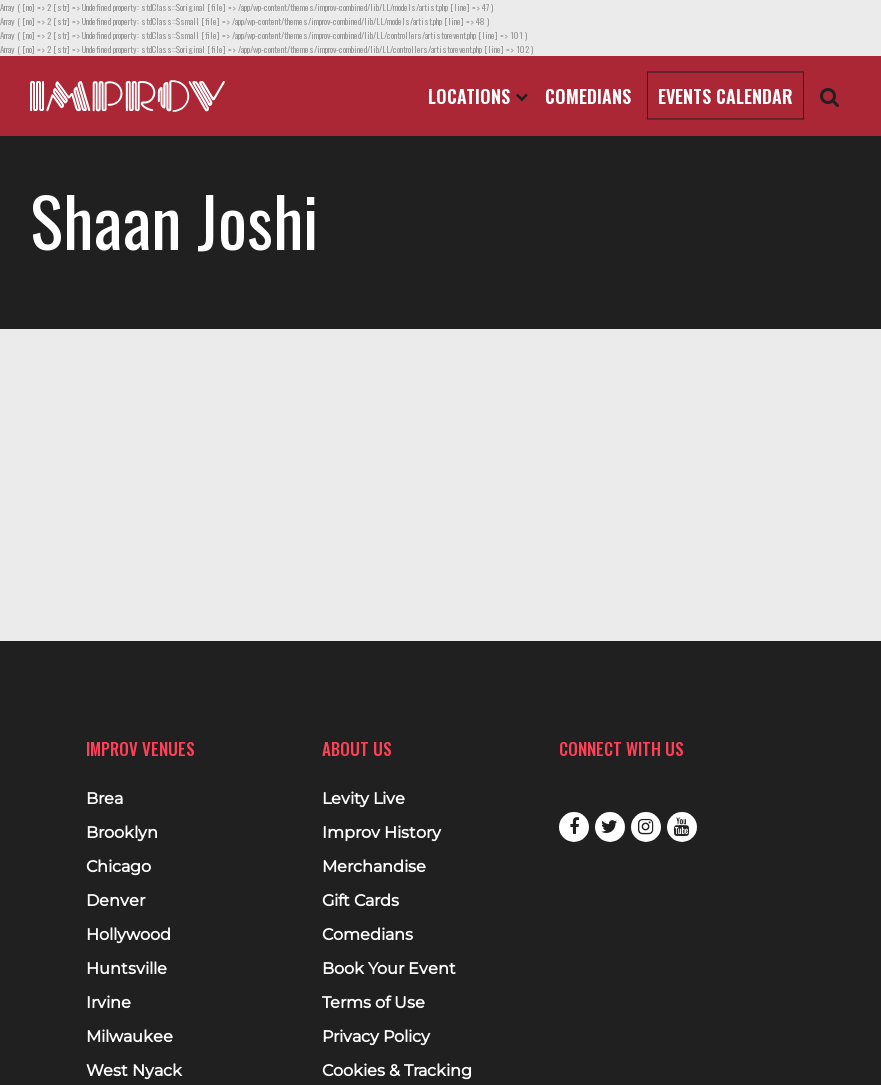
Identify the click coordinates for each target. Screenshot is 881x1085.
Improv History (381, 833)
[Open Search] (830, 96)
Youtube (682, 827)
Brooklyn (122, 833)
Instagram (646, 827)
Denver (115, 901)
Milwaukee (129, 1037)
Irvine (108, 1003)
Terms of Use (373, 1003)
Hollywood (128, 935)
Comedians (588, 96)
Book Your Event (389, 969)
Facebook (574, 827)
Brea (104, 799)
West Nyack (134, 1071)
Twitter (610, 827)
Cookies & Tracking (397, 1071)
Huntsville (126, 969)
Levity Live (363, 799)
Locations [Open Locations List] (478, 96)
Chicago (118, 867)
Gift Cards (360, 901)
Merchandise (374, 867)
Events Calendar (725, 96)
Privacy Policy (376, 1037)
